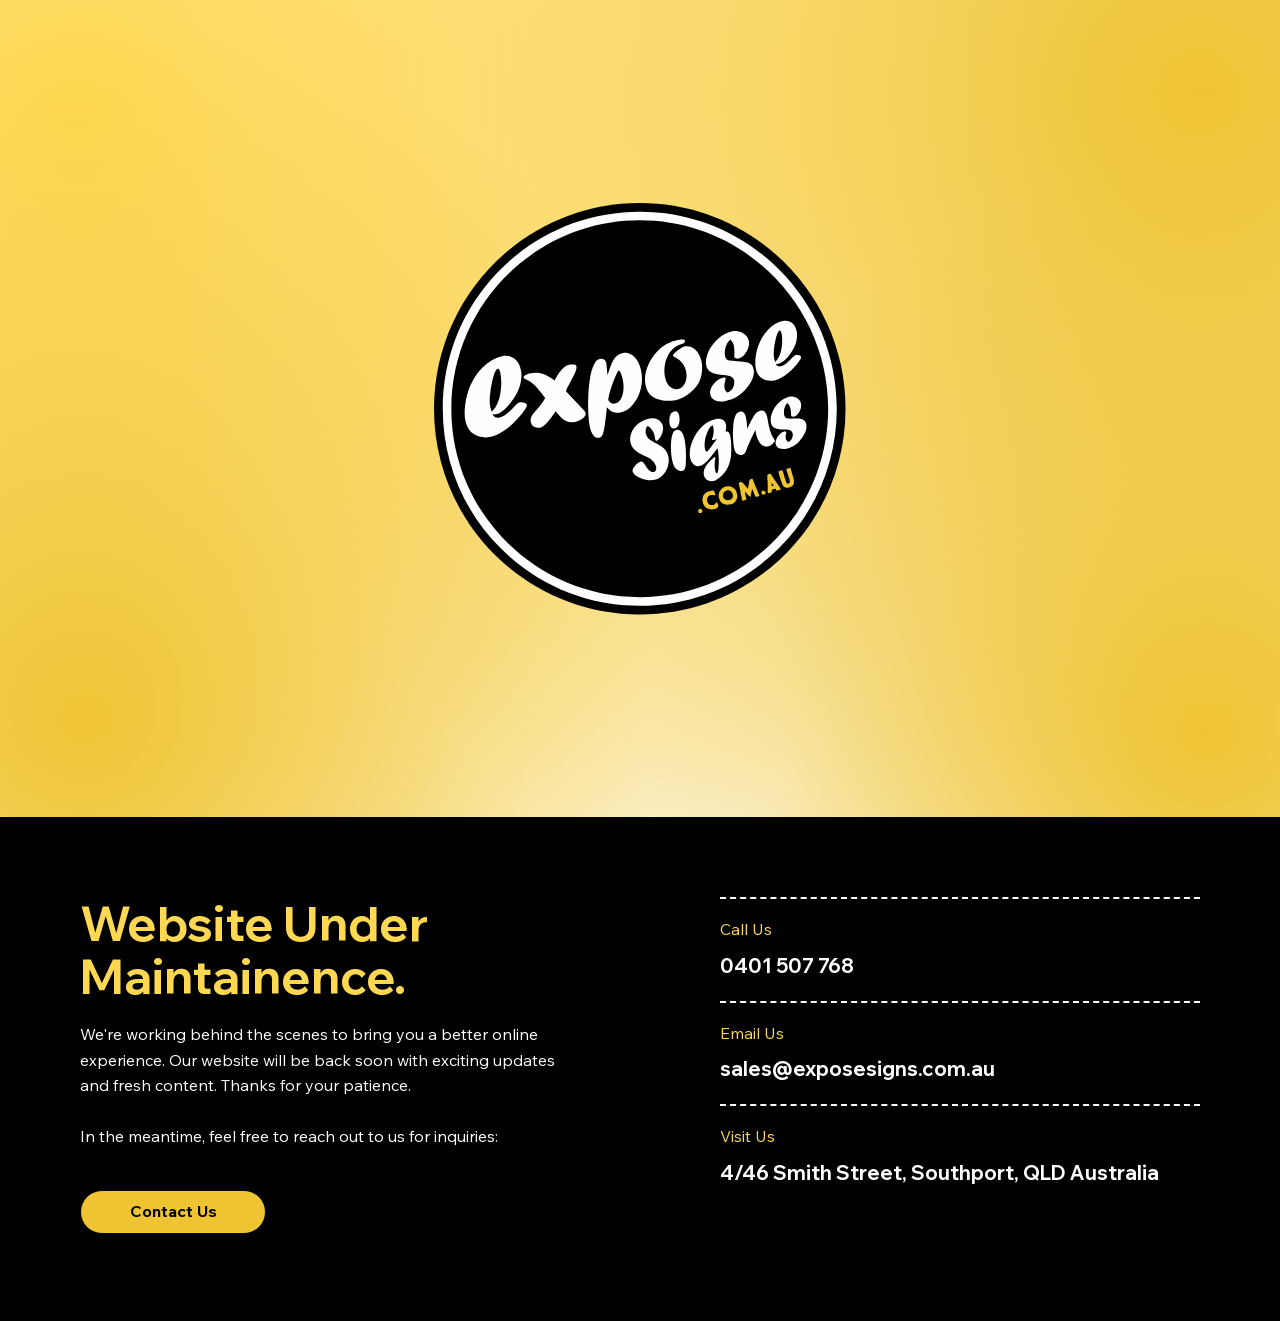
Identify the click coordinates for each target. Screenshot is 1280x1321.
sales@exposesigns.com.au (857, 1068)
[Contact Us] (173, 1212)
